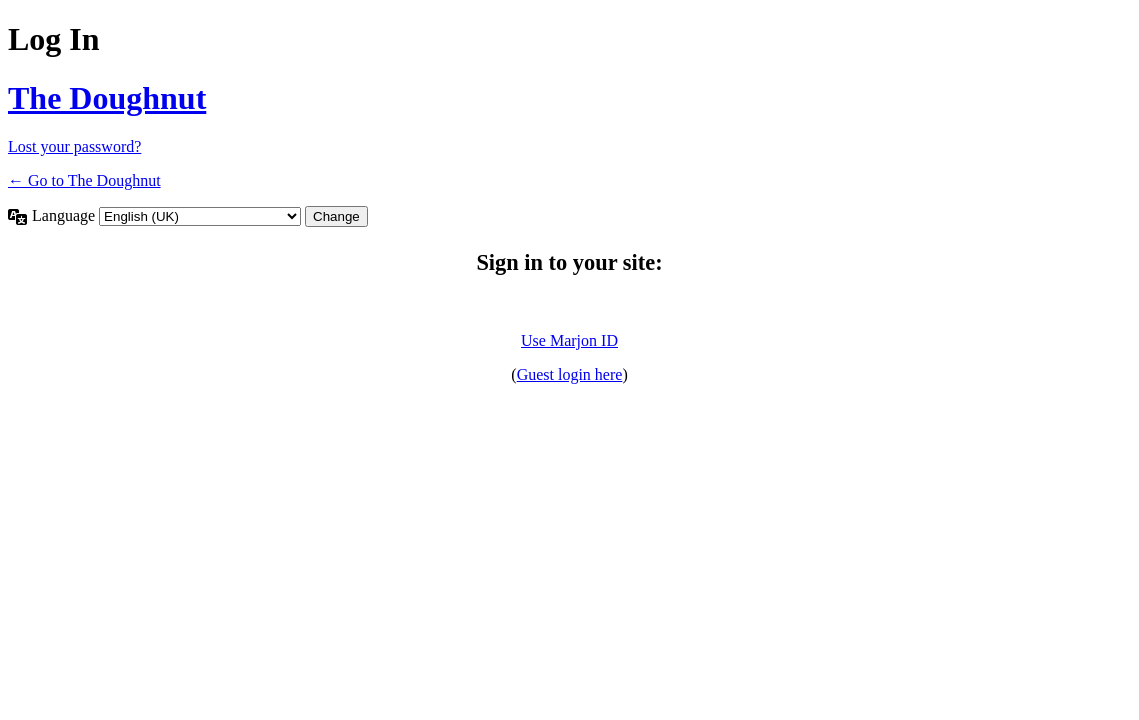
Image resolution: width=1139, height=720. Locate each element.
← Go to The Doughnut (84, 180)
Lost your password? (74, 146)
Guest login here (570, 374)
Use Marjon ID (569, 340)
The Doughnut (107, 98)
